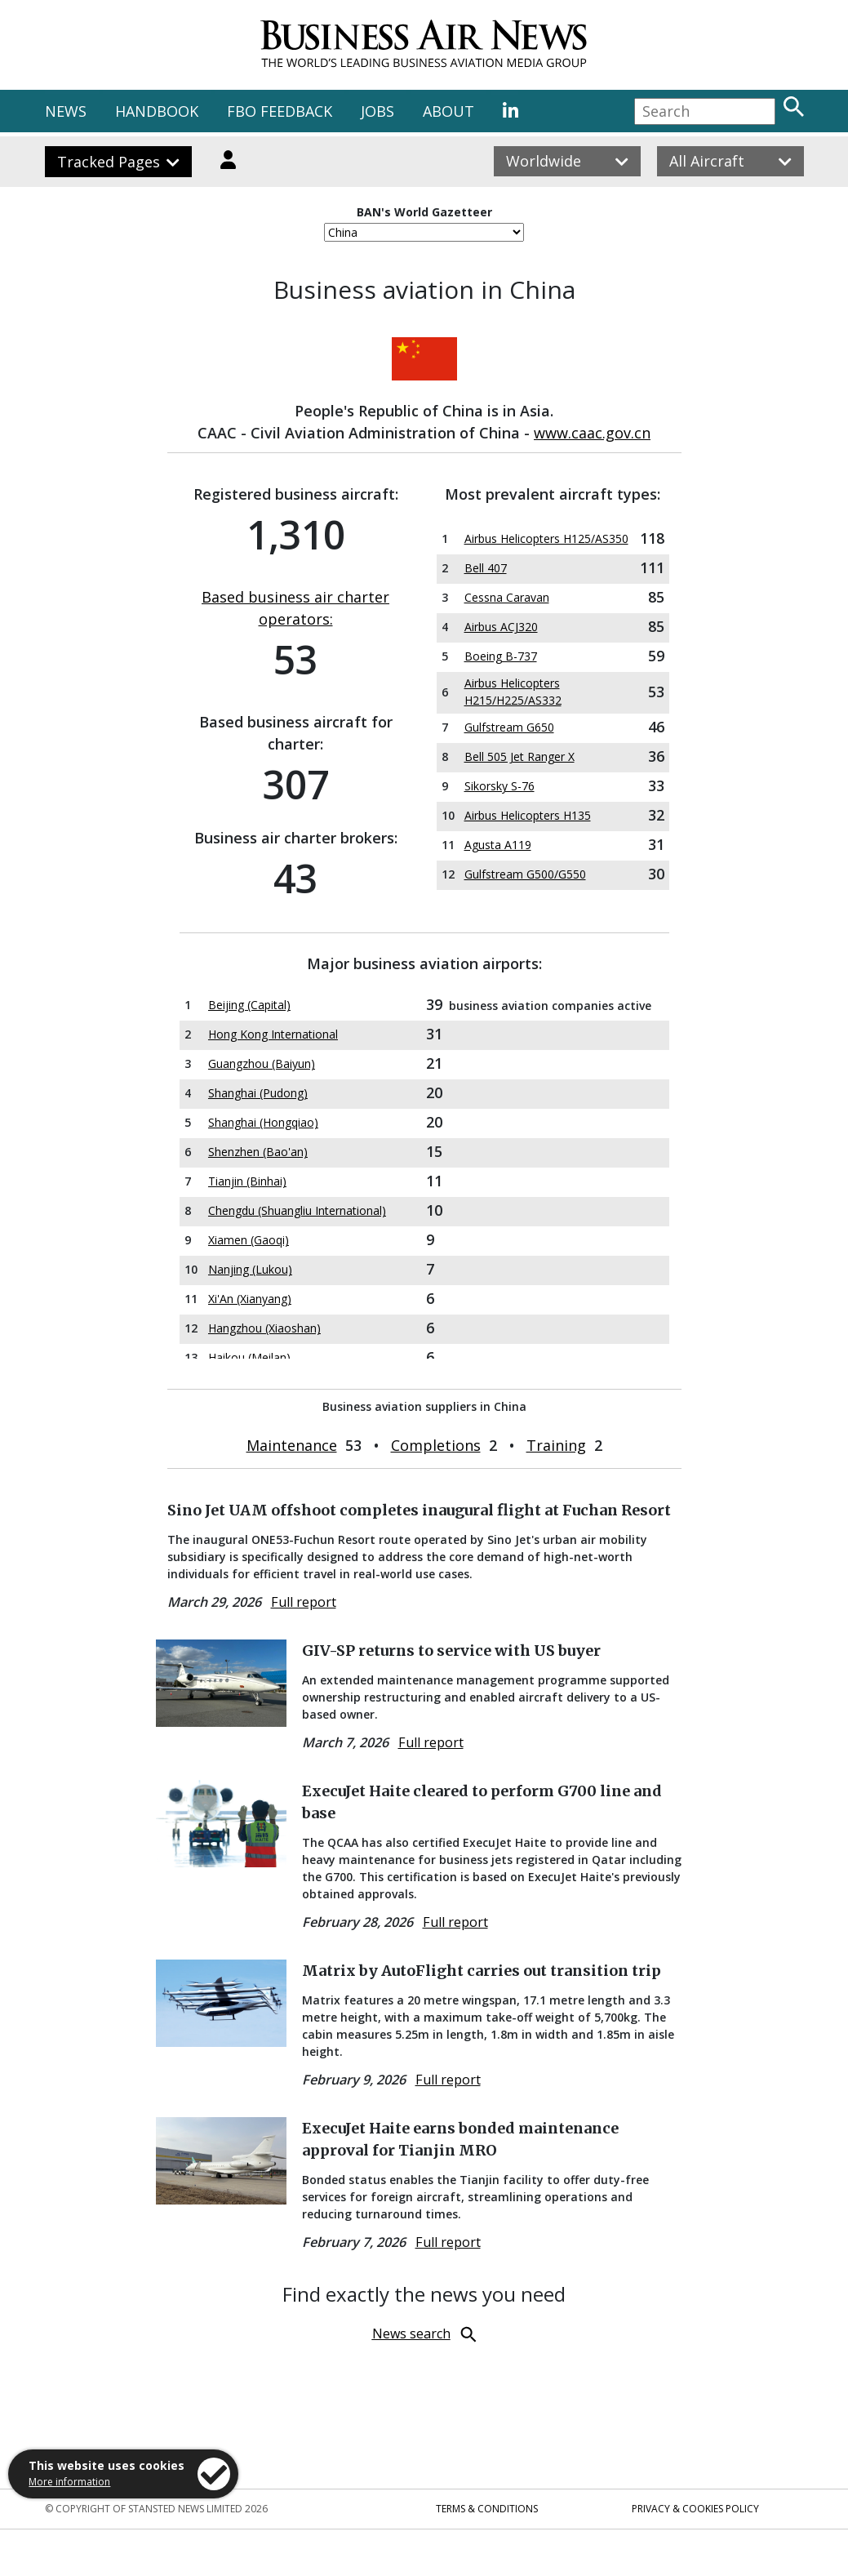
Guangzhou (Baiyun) (261, 1063)
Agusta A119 (497, 844)
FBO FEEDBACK (279, 111)
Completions (436, 1445)
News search (411, 2333)
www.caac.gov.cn (592, 433)
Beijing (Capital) (249, 1004)
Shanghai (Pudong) (258, 1093)
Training (556, 1445)
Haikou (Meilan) (249, 1357)
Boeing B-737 (500, 656)
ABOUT (448, 111)
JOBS (377, 111)
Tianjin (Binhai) (247, 1181)
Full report (303, 1602)
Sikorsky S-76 (499, 786)
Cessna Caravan (506, 597)
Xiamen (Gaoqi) (248, 1240)
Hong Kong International (273, 1034)
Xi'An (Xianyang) (249, 1298)
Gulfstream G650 (509, 727)
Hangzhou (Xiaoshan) (264, 1328)
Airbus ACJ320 (501, 626)
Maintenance (291, 1445)
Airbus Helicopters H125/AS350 (546, 538)
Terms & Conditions (487, 2509)
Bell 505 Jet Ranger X (519, 756)
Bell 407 (485, 568)
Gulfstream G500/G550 (525, 874)
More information (69, 2482)
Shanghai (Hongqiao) (263, 1122)
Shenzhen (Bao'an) (258, 1151)
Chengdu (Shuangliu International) (297, 1210)
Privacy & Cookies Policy (695, 2509)
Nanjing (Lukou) (250, 1269)
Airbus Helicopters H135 (527, 815)
